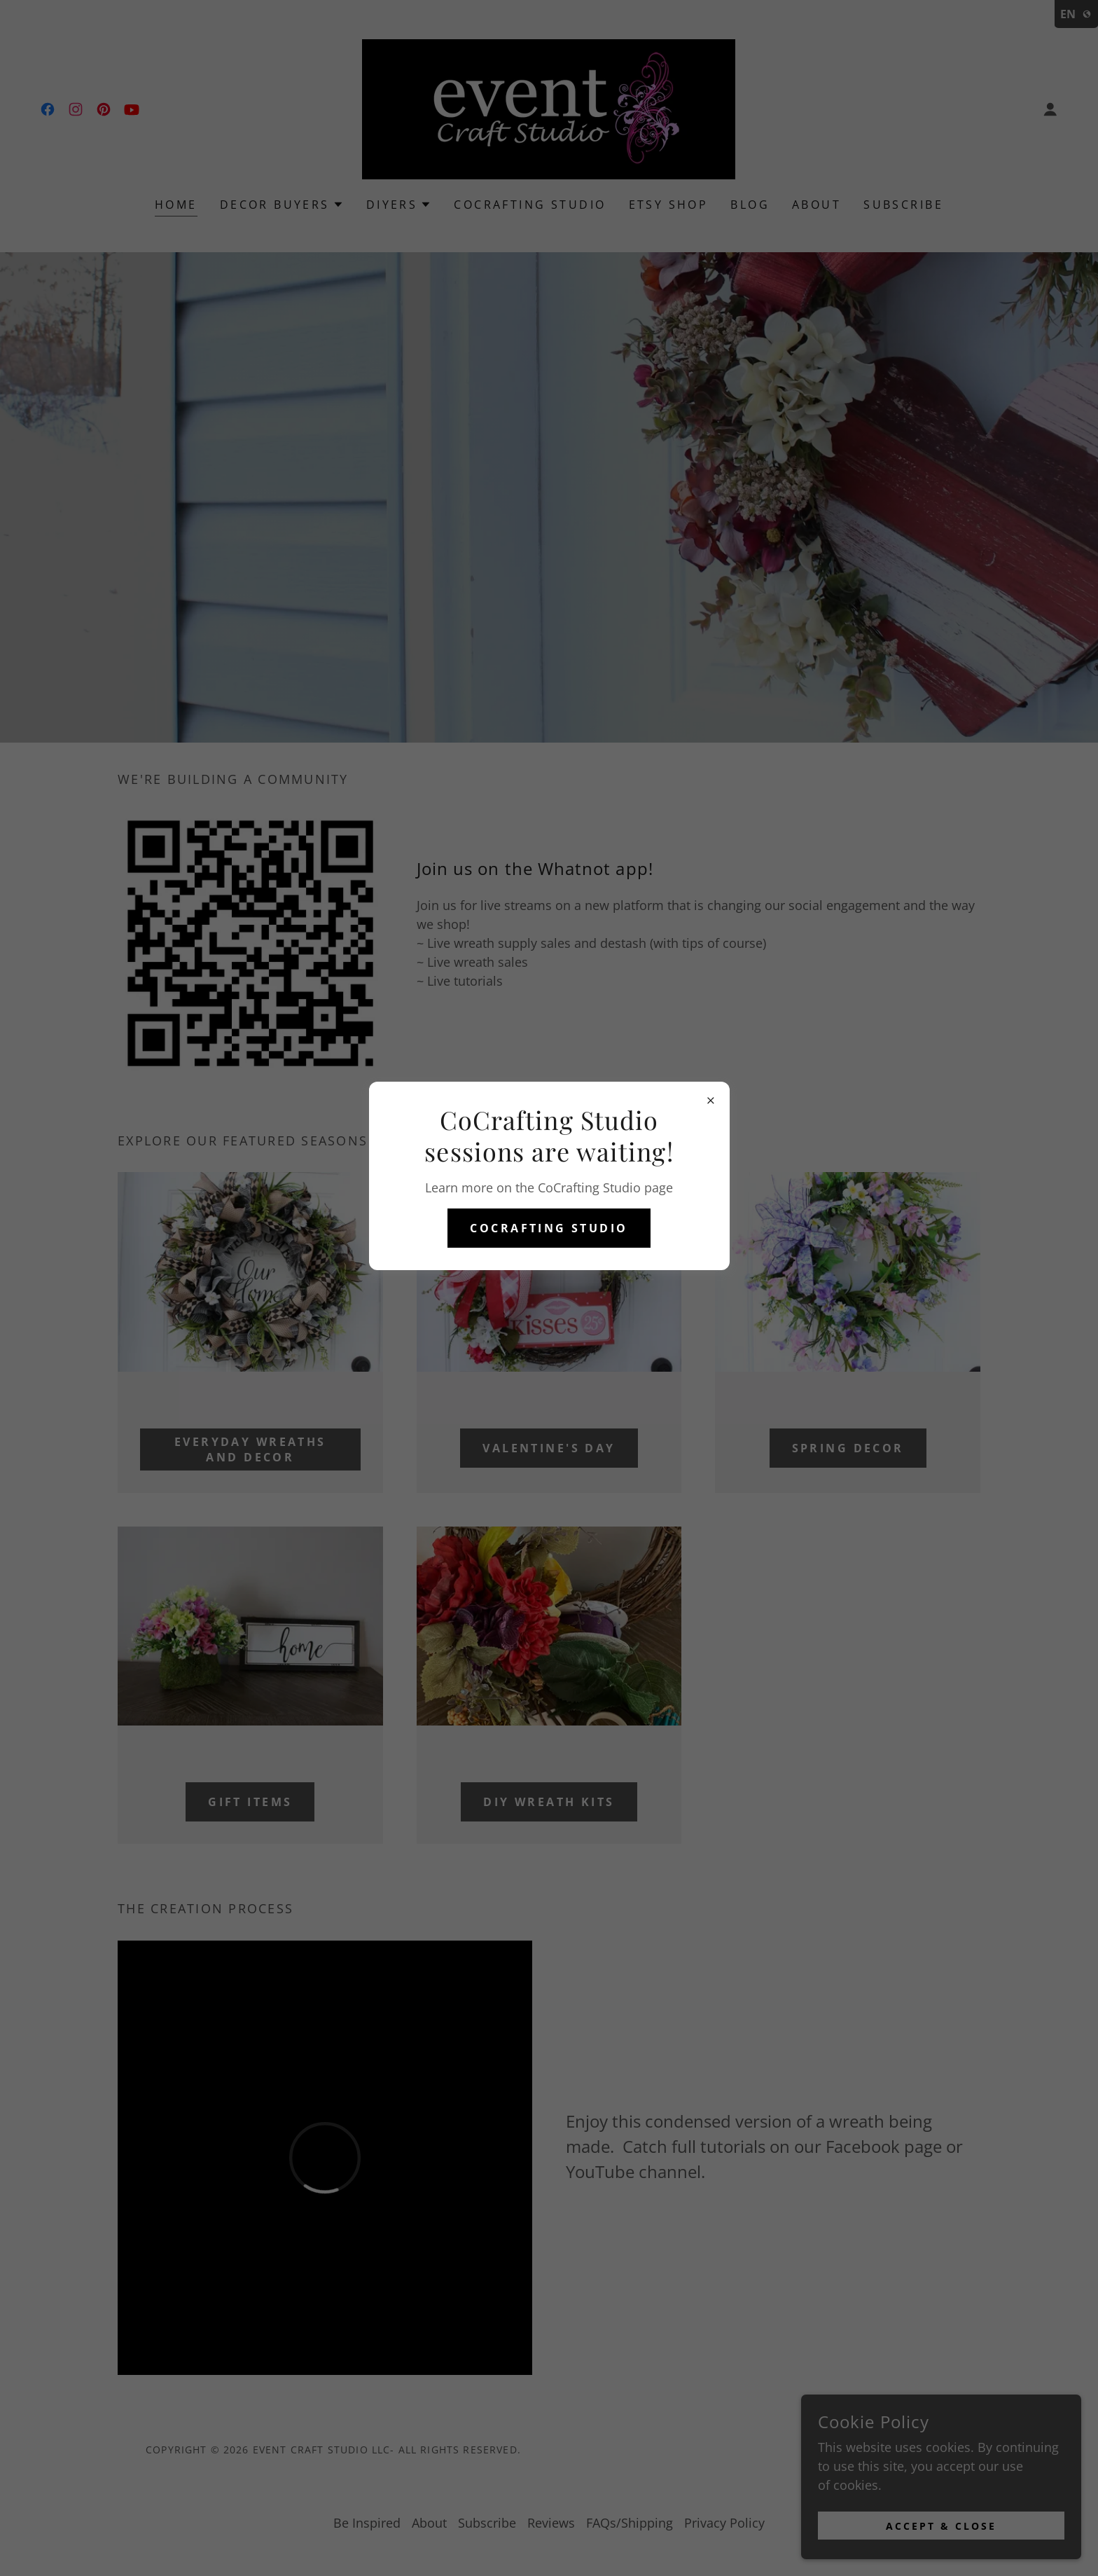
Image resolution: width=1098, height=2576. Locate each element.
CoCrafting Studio (548, 1228)
